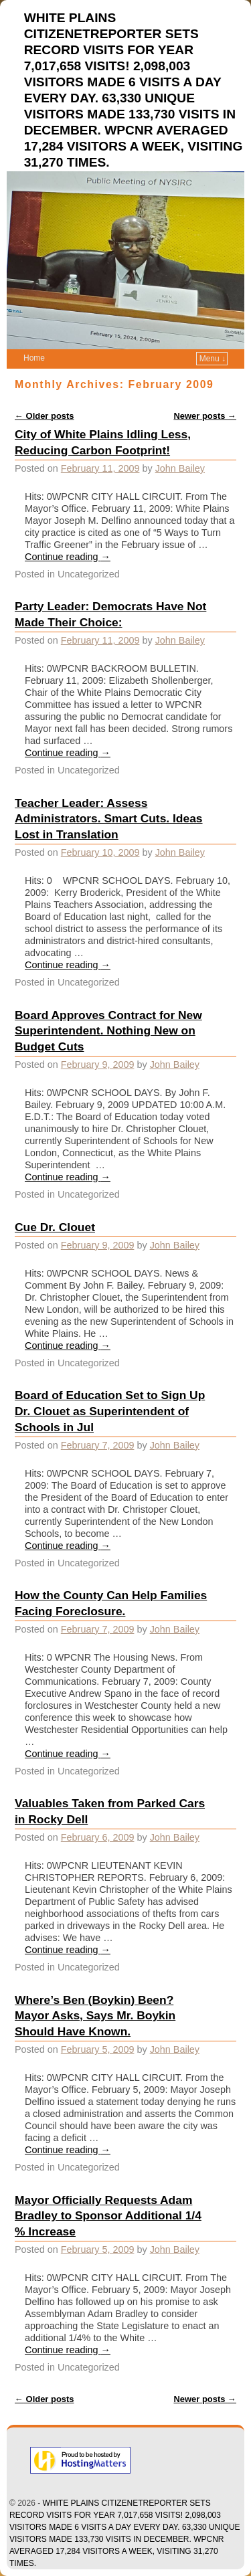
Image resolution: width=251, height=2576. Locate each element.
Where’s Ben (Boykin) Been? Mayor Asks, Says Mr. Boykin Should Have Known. (95, 2016)
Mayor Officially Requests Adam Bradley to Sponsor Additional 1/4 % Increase (108, 2216)
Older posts (44, 416)
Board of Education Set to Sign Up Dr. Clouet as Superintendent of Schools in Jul (110, 1411)
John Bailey (180, 468)
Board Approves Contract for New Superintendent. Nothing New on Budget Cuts (108, 1031)
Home (34, 358)
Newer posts (204, 416)
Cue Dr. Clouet (55, 1227)
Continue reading (67, 556)
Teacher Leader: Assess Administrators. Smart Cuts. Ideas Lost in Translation (109, 819)
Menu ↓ (212, 358)
